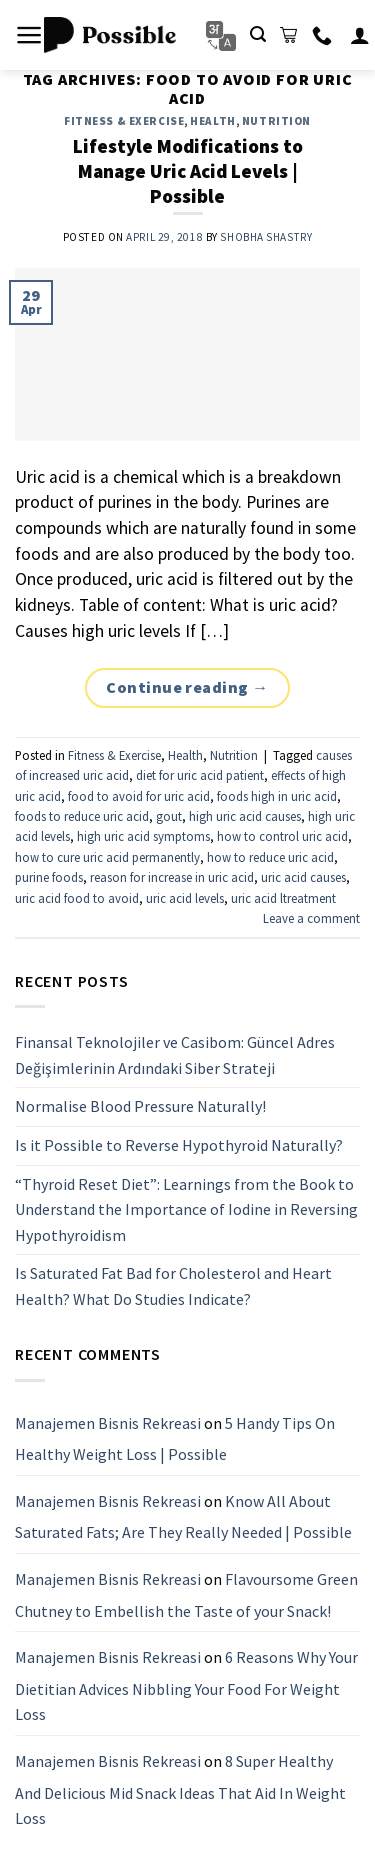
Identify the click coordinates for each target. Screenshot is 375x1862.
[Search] (258, 34)
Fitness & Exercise (124, 121)
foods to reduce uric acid (82, 816)
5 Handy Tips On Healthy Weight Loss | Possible (175, 1438)
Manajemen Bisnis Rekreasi (108, 1422)
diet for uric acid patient (200, 775)
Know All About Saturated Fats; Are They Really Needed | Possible (183, 1516)
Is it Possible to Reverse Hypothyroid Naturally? (179, 1144)
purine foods (49, 877)
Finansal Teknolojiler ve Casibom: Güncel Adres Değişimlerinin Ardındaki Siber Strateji (175, 1055)
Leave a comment (311, 918)
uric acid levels (185, 898)
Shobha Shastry (266, 237)
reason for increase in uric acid (172, 877)
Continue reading (187, 688)
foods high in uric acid (277, 796)
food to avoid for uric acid (139, 796)
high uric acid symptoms (143, 836)
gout (169, 816)
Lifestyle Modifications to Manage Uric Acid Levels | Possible (188, 171)
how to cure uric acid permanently (107, 857)
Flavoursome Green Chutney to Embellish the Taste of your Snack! (186, 1595)
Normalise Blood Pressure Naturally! (140, 1106)
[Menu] (29, 35)
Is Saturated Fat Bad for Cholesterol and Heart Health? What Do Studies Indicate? (173, 1286)
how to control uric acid (282, 836)
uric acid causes (303, 877)
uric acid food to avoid (77, 898)
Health (212, 121)
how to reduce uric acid (270, 857)
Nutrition (276, 121)
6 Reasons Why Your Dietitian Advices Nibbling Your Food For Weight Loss (186, 1685)
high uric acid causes (245, 816)
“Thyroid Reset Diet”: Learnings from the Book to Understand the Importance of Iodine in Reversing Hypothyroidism (186, 1208)
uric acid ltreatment (283, 898)
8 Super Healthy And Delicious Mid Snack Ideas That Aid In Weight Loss (180, 1788)
